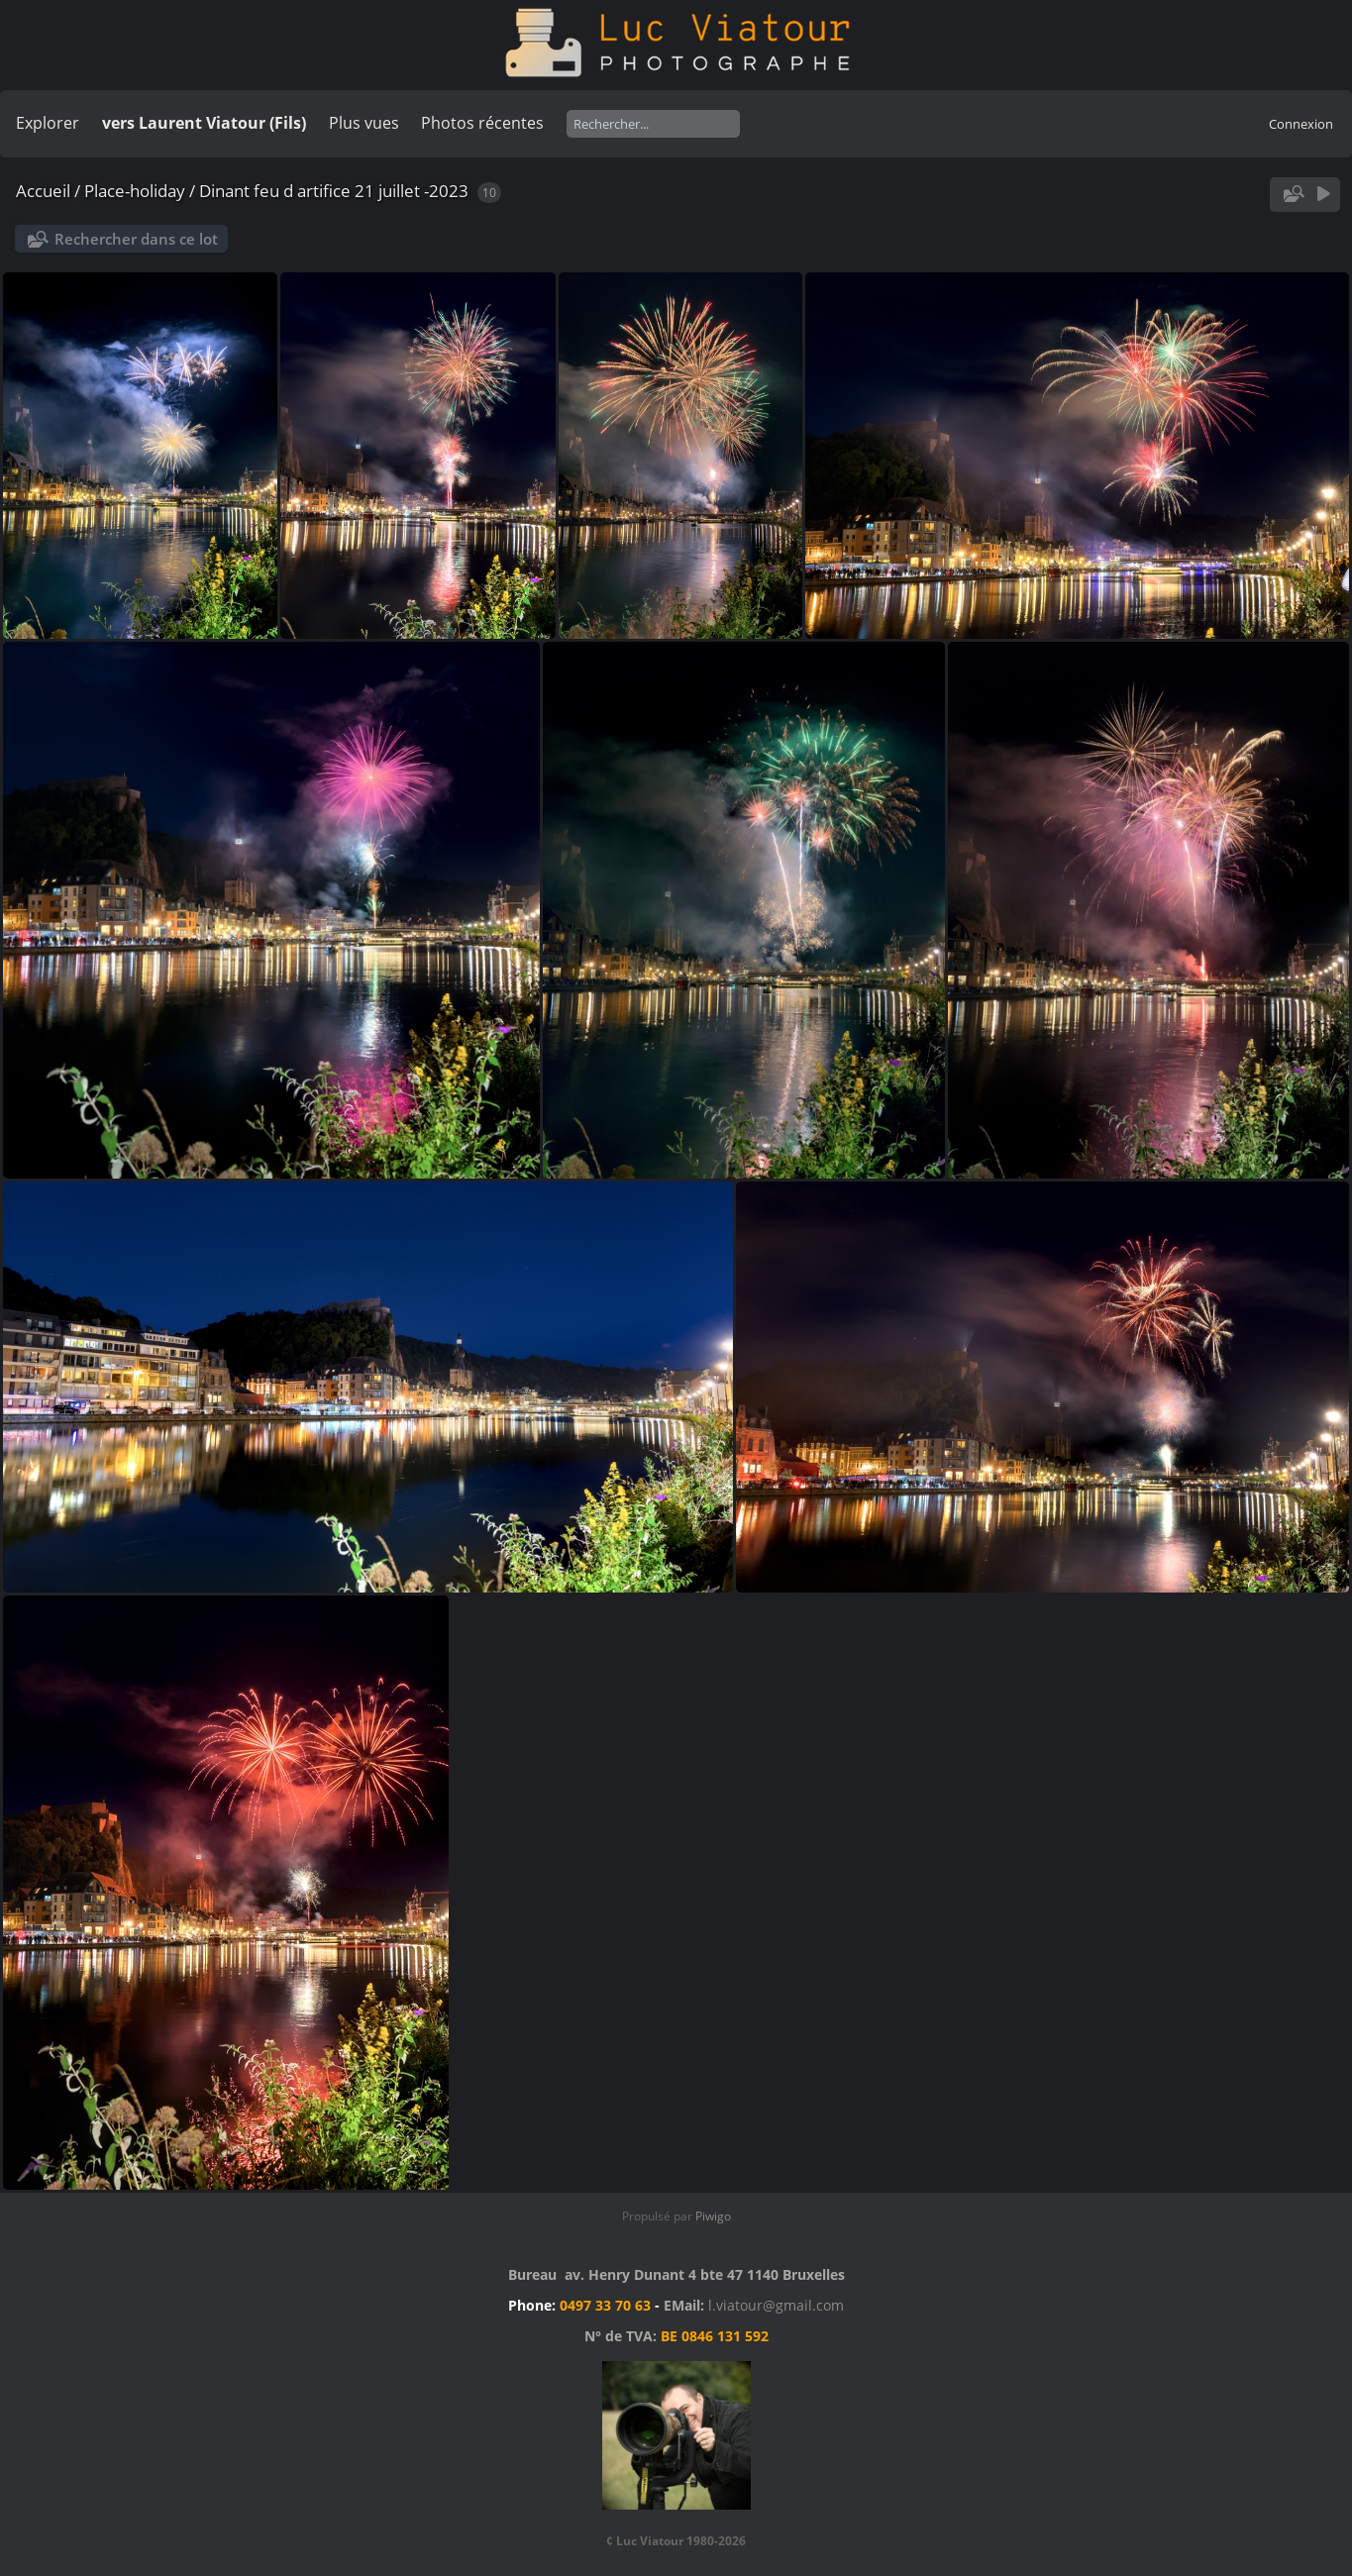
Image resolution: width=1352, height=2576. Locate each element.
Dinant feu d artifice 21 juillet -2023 (333, 190)
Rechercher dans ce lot (136, 239)
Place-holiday (134, 190)
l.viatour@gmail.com (776, 2305)
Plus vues (364, 123)
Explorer (47, 123)
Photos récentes (482, 123)
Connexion (1301, 124)
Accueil (43, 190)
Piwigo (713, 2216)
